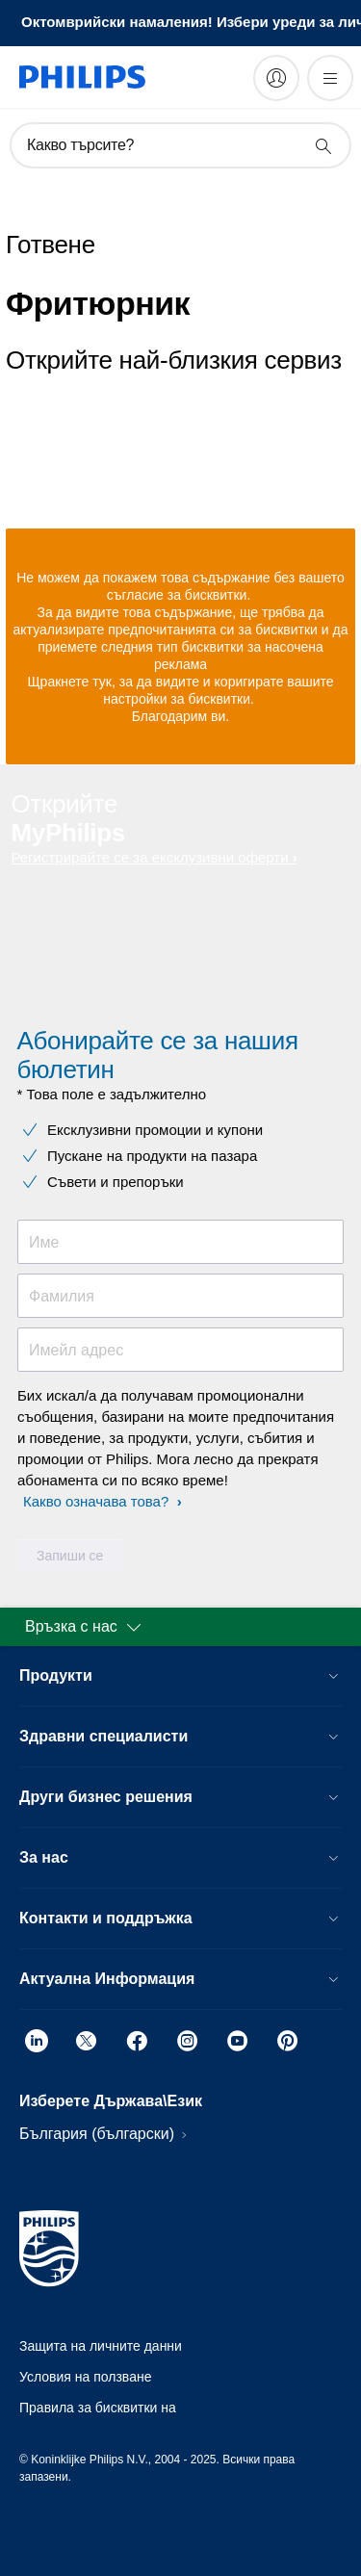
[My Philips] (276, 78)
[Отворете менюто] (330, 78)
